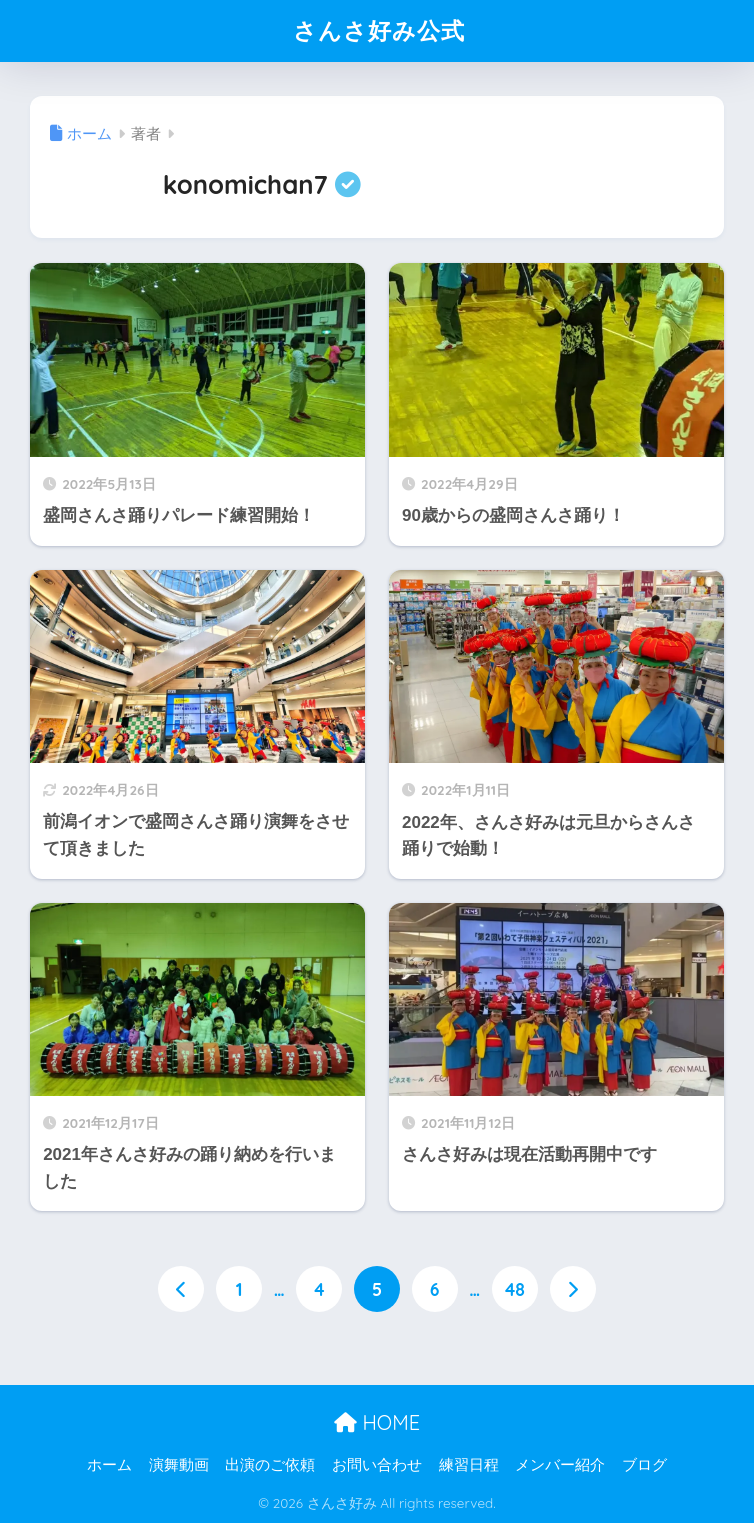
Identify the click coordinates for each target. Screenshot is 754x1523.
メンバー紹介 (560, 1465)
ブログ (644, 1465)
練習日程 (469, 1465)
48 (515, 1289)
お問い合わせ (377, 1465)
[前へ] (181, 1289)
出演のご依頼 (270, 1465)
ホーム (109, 1465)
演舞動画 (179, 1465)
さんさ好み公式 (379, 30)
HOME (377, 1422)
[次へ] (573, 1289)
